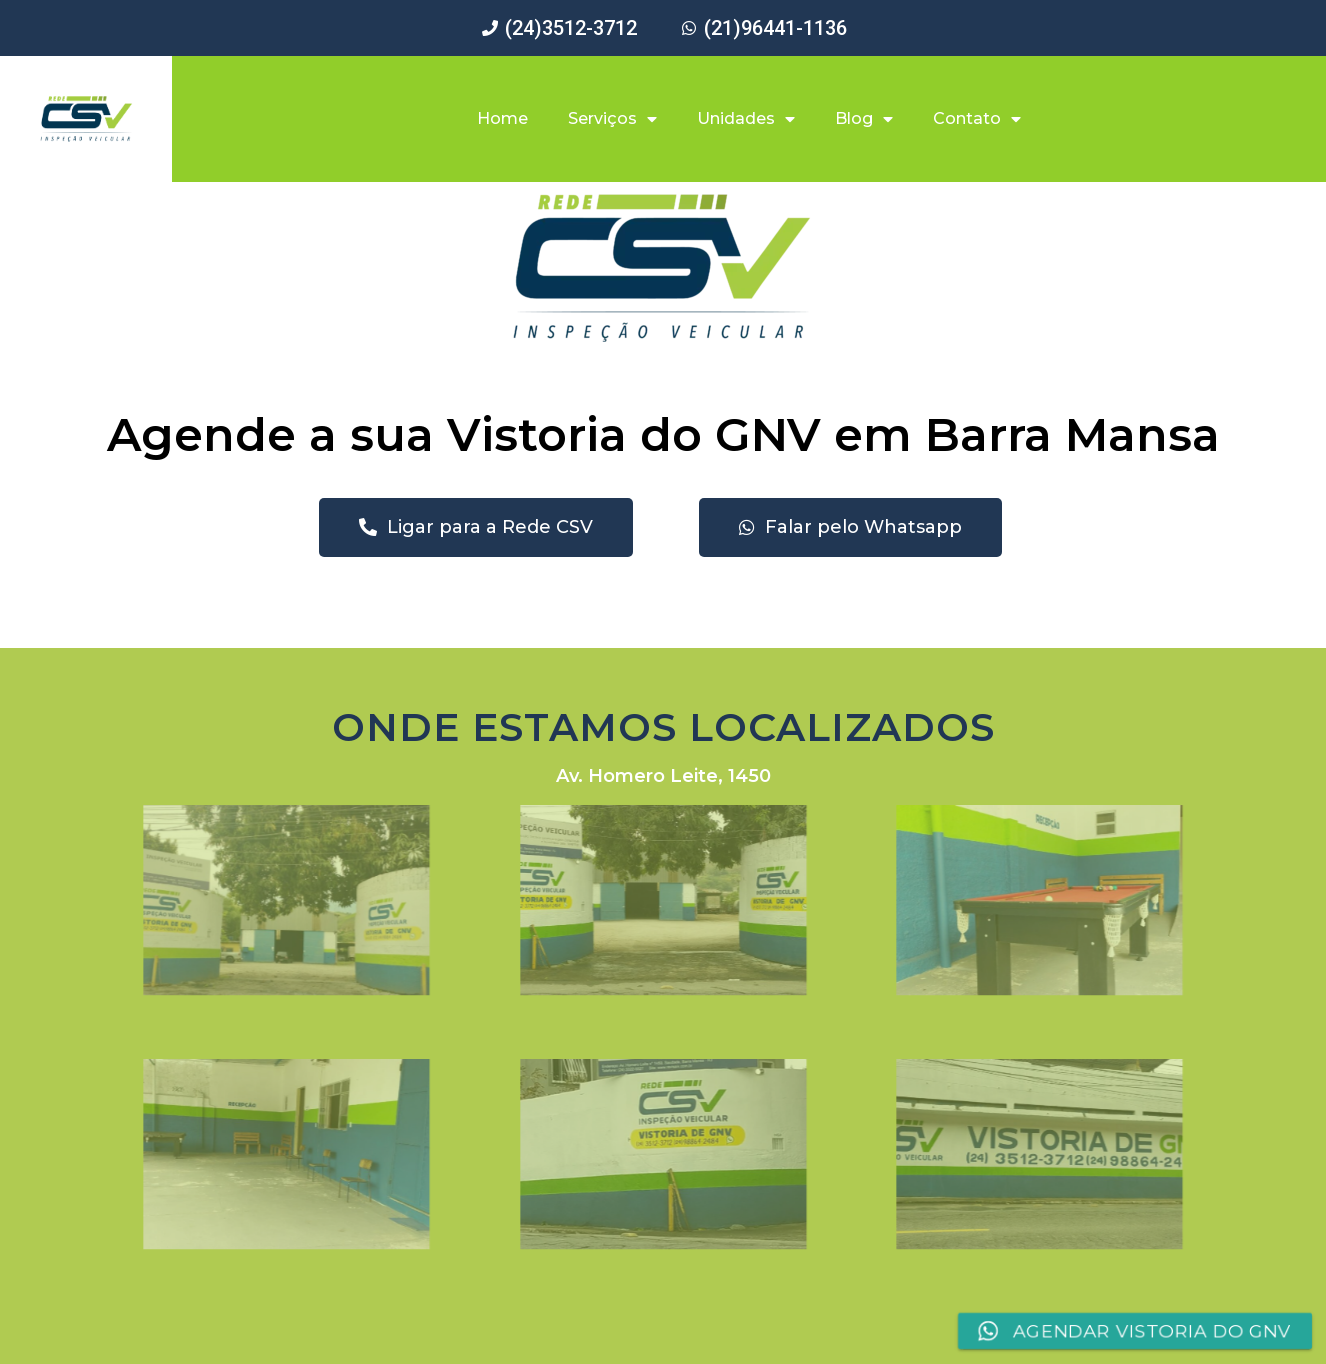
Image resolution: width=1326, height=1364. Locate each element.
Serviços (612, 119)
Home (502, 118)
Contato (977, 119)
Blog (864, 119)
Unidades (746, 119)
